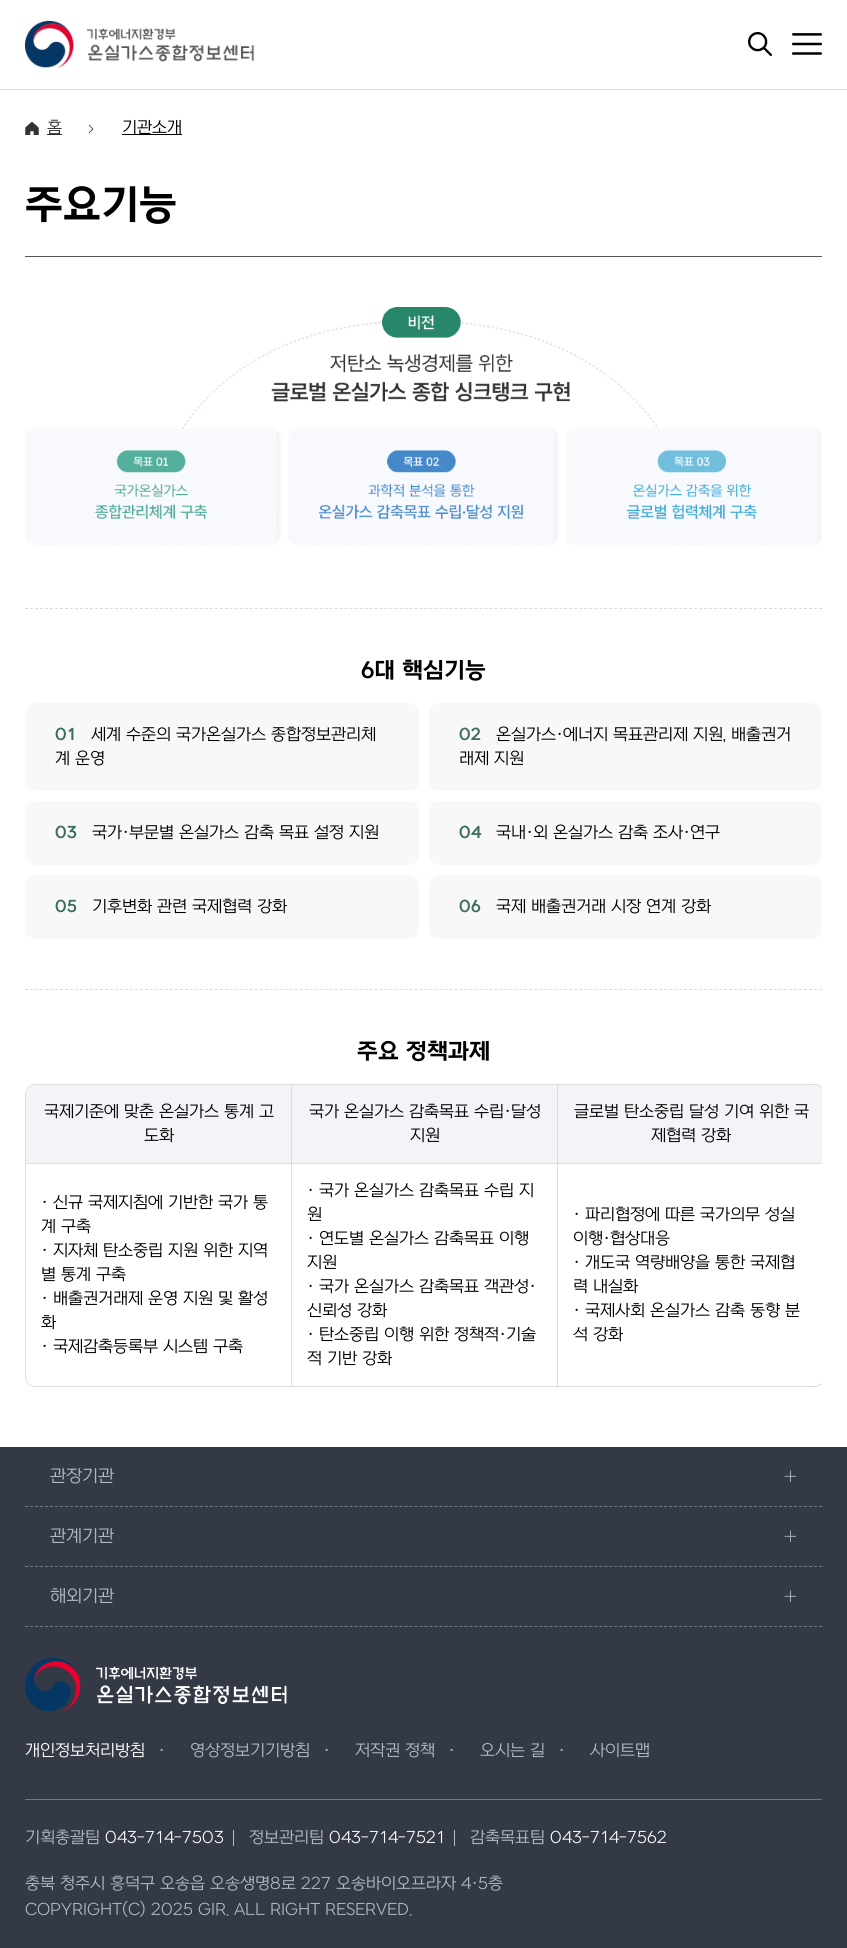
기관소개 (152, 128)
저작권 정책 (395, 1751)
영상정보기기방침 (250, 1751)
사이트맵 (620, 1751)
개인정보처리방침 (85, 1751)
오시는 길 (512, 1751)
